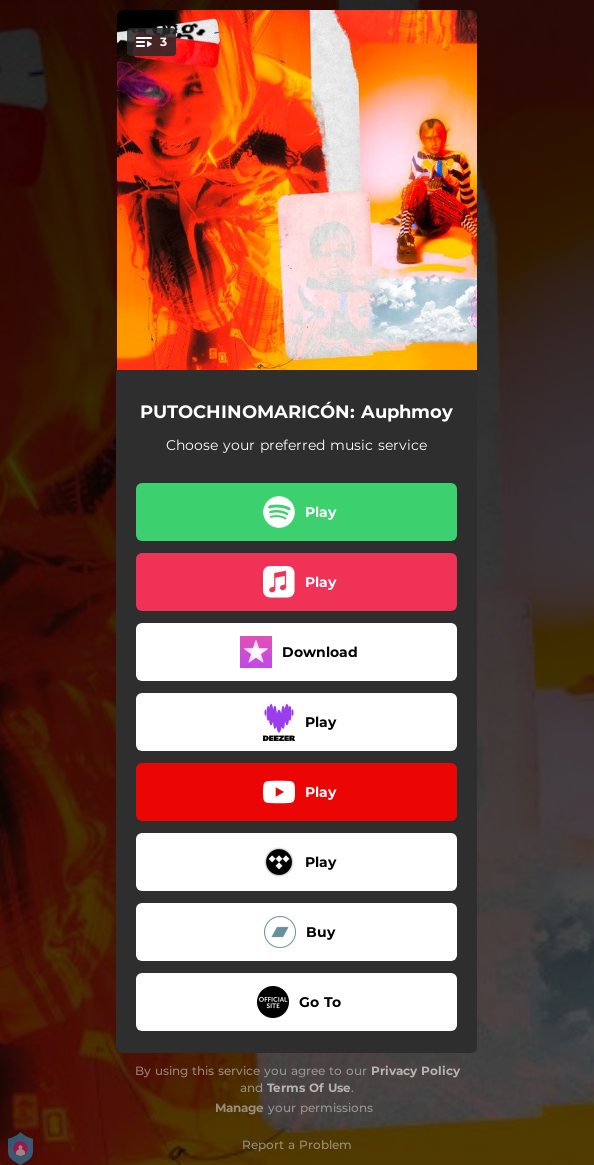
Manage (239, 1107)
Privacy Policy (415, 1070)
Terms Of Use (309, 1087)
